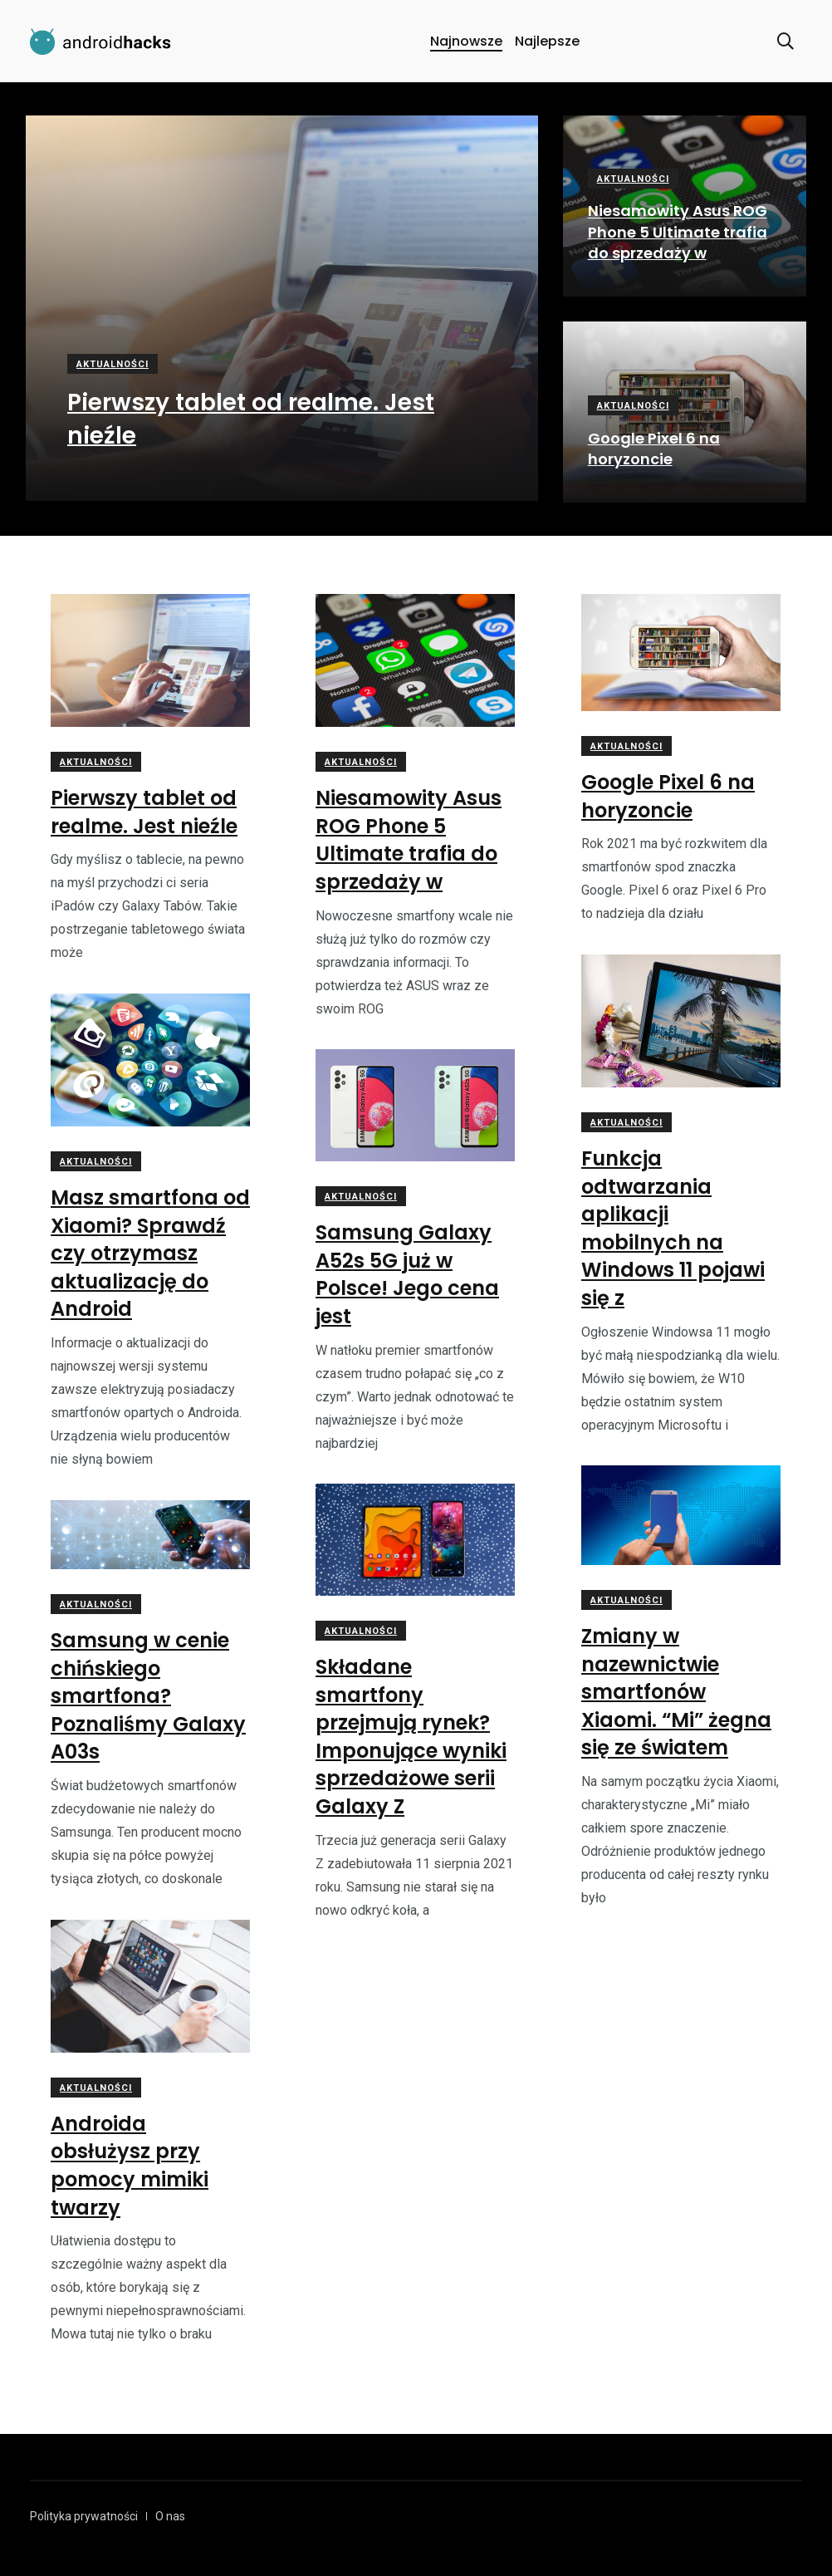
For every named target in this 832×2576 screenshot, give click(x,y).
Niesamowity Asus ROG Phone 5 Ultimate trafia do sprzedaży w (677, 232)
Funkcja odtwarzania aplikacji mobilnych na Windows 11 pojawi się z (673, 1228)
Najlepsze (547, 41)
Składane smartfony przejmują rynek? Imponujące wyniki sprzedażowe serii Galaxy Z (411, 1736)
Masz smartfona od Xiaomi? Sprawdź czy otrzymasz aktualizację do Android (150, 1253)
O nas (170, 2516)
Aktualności (112, 364)
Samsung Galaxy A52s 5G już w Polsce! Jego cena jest (407, 1274)
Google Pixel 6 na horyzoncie (654, 448)
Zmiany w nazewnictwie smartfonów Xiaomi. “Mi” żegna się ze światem (676, 1691)
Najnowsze (466, 41)
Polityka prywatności (84, 2516)
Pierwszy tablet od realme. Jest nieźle (144, 812)
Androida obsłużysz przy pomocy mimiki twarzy (129, 2165)
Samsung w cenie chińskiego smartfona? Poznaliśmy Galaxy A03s (148, 1696)
